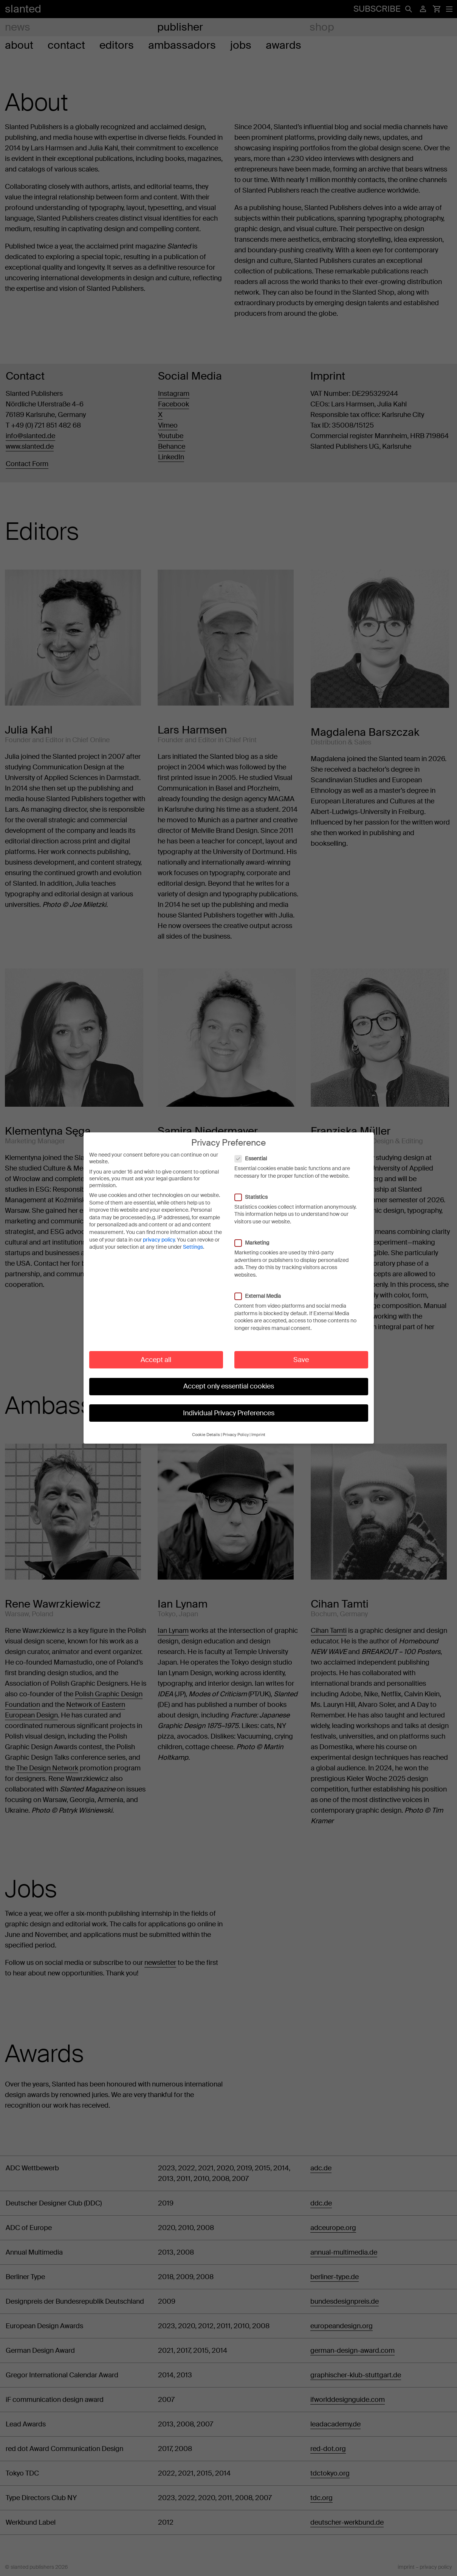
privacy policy (159, 1232)
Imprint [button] (258, 1427)
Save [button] (301, 1352)
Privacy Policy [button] (236, 1427)
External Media (261, 1288)
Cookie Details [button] (206, 1427)
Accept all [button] (156, 1352)
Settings (193, 1239)
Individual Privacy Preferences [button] (228, 1405)
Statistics (255, 1189)
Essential (254, 1150)
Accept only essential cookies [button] (228, 1378)
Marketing (255, 1235)
